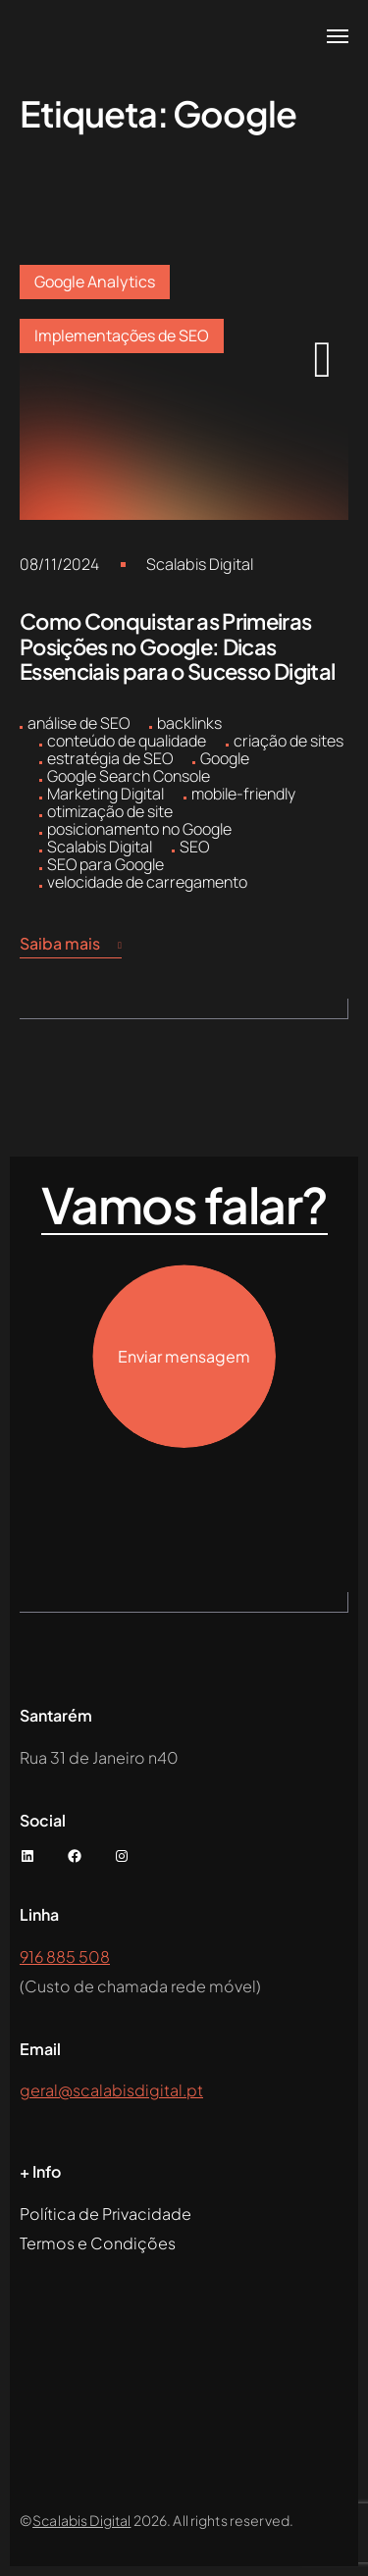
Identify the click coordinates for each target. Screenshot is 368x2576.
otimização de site (110, 811)
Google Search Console (128, 776)
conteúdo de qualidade (126, 740)
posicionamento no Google (139, 829)
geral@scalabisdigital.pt (111, 2090)
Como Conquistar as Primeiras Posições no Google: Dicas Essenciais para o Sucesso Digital (177, 646)
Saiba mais (71, 944)
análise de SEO (78, 723)
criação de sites (288, 740)
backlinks (189, 723)
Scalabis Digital (200, 564)
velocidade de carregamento (147, 882)
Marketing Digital (105, 793)
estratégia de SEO (110, 758)
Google (224, 758)
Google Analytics (94, 281)
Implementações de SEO (121, 335)
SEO (194, 846)
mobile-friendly (243, 793)
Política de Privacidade (105, 2213)
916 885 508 (65, 1956)
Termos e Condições (98, 2243)
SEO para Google (105, 864)
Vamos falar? (184, 1205)
